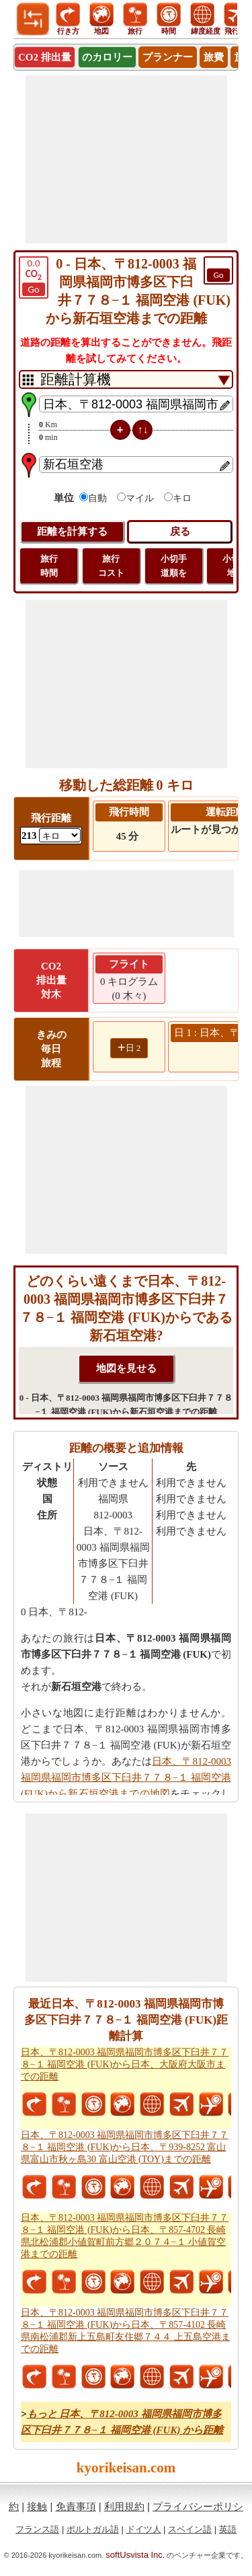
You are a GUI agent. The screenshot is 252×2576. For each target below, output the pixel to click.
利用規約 (124, 2506)
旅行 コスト (111, 566)
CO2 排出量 (44, 57)
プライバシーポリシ (198, 2506)
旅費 (214, 57)
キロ (182, 498)
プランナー (167, 57)
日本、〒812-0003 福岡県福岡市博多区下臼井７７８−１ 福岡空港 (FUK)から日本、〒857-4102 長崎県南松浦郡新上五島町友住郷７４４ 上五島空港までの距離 (125, 2331)
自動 (97, 498)
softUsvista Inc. (135, 2555)
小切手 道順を (174, 566)
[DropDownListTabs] (126, 379)
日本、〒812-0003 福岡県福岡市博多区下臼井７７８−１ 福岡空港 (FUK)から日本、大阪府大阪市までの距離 (124, 2064)
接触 (37, 2506)
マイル (140, 498)
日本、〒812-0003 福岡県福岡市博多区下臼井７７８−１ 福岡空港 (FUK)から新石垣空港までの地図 (126, 1777)
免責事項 (76, 2506)
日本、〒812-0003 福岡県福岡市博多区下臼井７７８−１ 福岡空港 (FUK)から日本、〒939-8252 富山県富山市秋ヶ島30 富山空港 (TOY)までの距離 (124, 2147)
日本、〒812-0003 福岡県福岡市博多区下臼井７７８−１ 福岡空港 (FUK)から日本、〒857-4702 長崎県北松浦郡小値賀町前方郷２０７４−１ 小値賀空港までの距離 (124, 2236)
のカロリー (107, 57)
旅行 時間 (49, 566)
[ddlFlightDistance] (60, 835)
